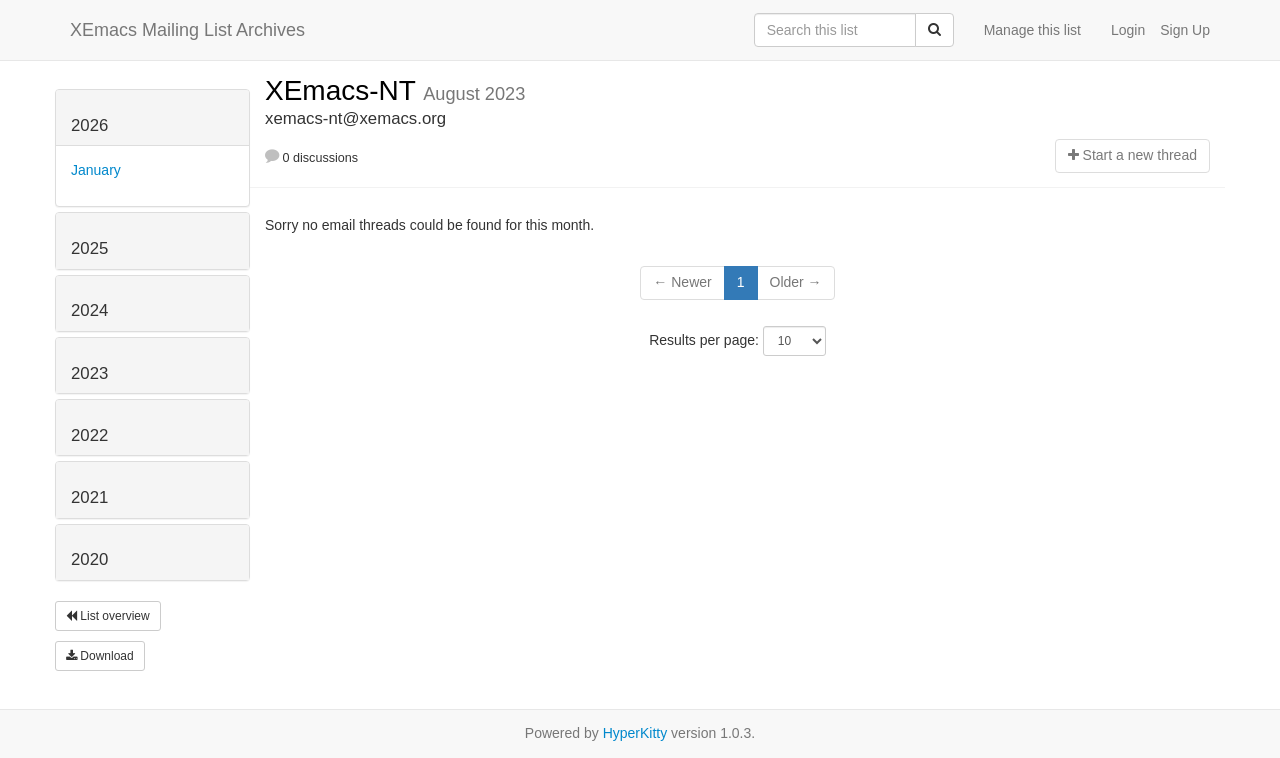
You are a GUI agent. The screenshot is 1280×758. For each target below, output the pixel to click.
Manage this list (1032, 30)
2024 (89, 310)
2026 (89, 125)
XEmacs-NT (344, 90)
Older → (796, 282)
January (96, 170)
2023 (89, 373)
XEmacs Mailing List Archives (187, 30)
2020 (89, 559)
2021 (89, 497)
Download (100, 656)
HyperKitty (635, 733)
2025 (89, 248)
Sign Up (1185, 30)
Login (1128, 30)
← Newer (682, 282)
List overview (108, 616)
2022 (89, 435)
